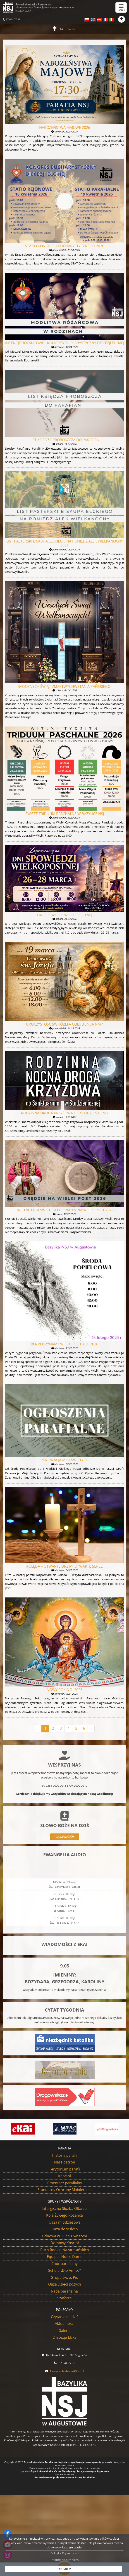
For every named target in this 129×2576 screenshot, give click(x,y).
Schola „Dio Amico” (64, 2270)
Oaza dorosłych (64, 2229)
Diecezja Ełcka (64, 2337)
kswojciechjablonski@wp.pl (67, 2371)
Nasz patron (64, 2162)
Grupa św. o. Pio (64, 2277)
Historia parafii (64, 2155)
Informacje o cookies (65, 2560)
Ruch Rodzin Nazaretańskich (64, 2249)
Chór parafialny (64, 2263)
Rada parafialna (64, 2291)
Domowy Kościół (64, 2242)
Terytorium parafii (64, 2169)
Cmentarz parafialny (64, 2182)
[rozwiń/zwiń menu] (121, 7)
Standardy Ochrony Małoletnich (65, 2189)
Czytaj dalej (64, 1837)
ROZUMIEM (63, 2569)
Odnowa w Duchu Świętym (64, 2236)
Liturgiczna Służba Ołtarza (64, 2208)
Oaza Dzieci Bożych (64, 2284)
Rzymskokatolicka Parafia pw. (63, 7)
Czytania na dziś (64, 2316)
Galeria (64, 2330)
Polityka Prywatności (64, 2553)
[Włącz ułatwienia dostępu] (123, 19)
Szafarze (64, 2297)
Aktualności (68, 29)
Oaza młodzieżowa (65, 2222)
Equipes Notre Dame (64, 2256)
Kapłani (64, 2175)
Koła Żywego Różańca (64, 2215)
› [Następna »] (91, 1728)
